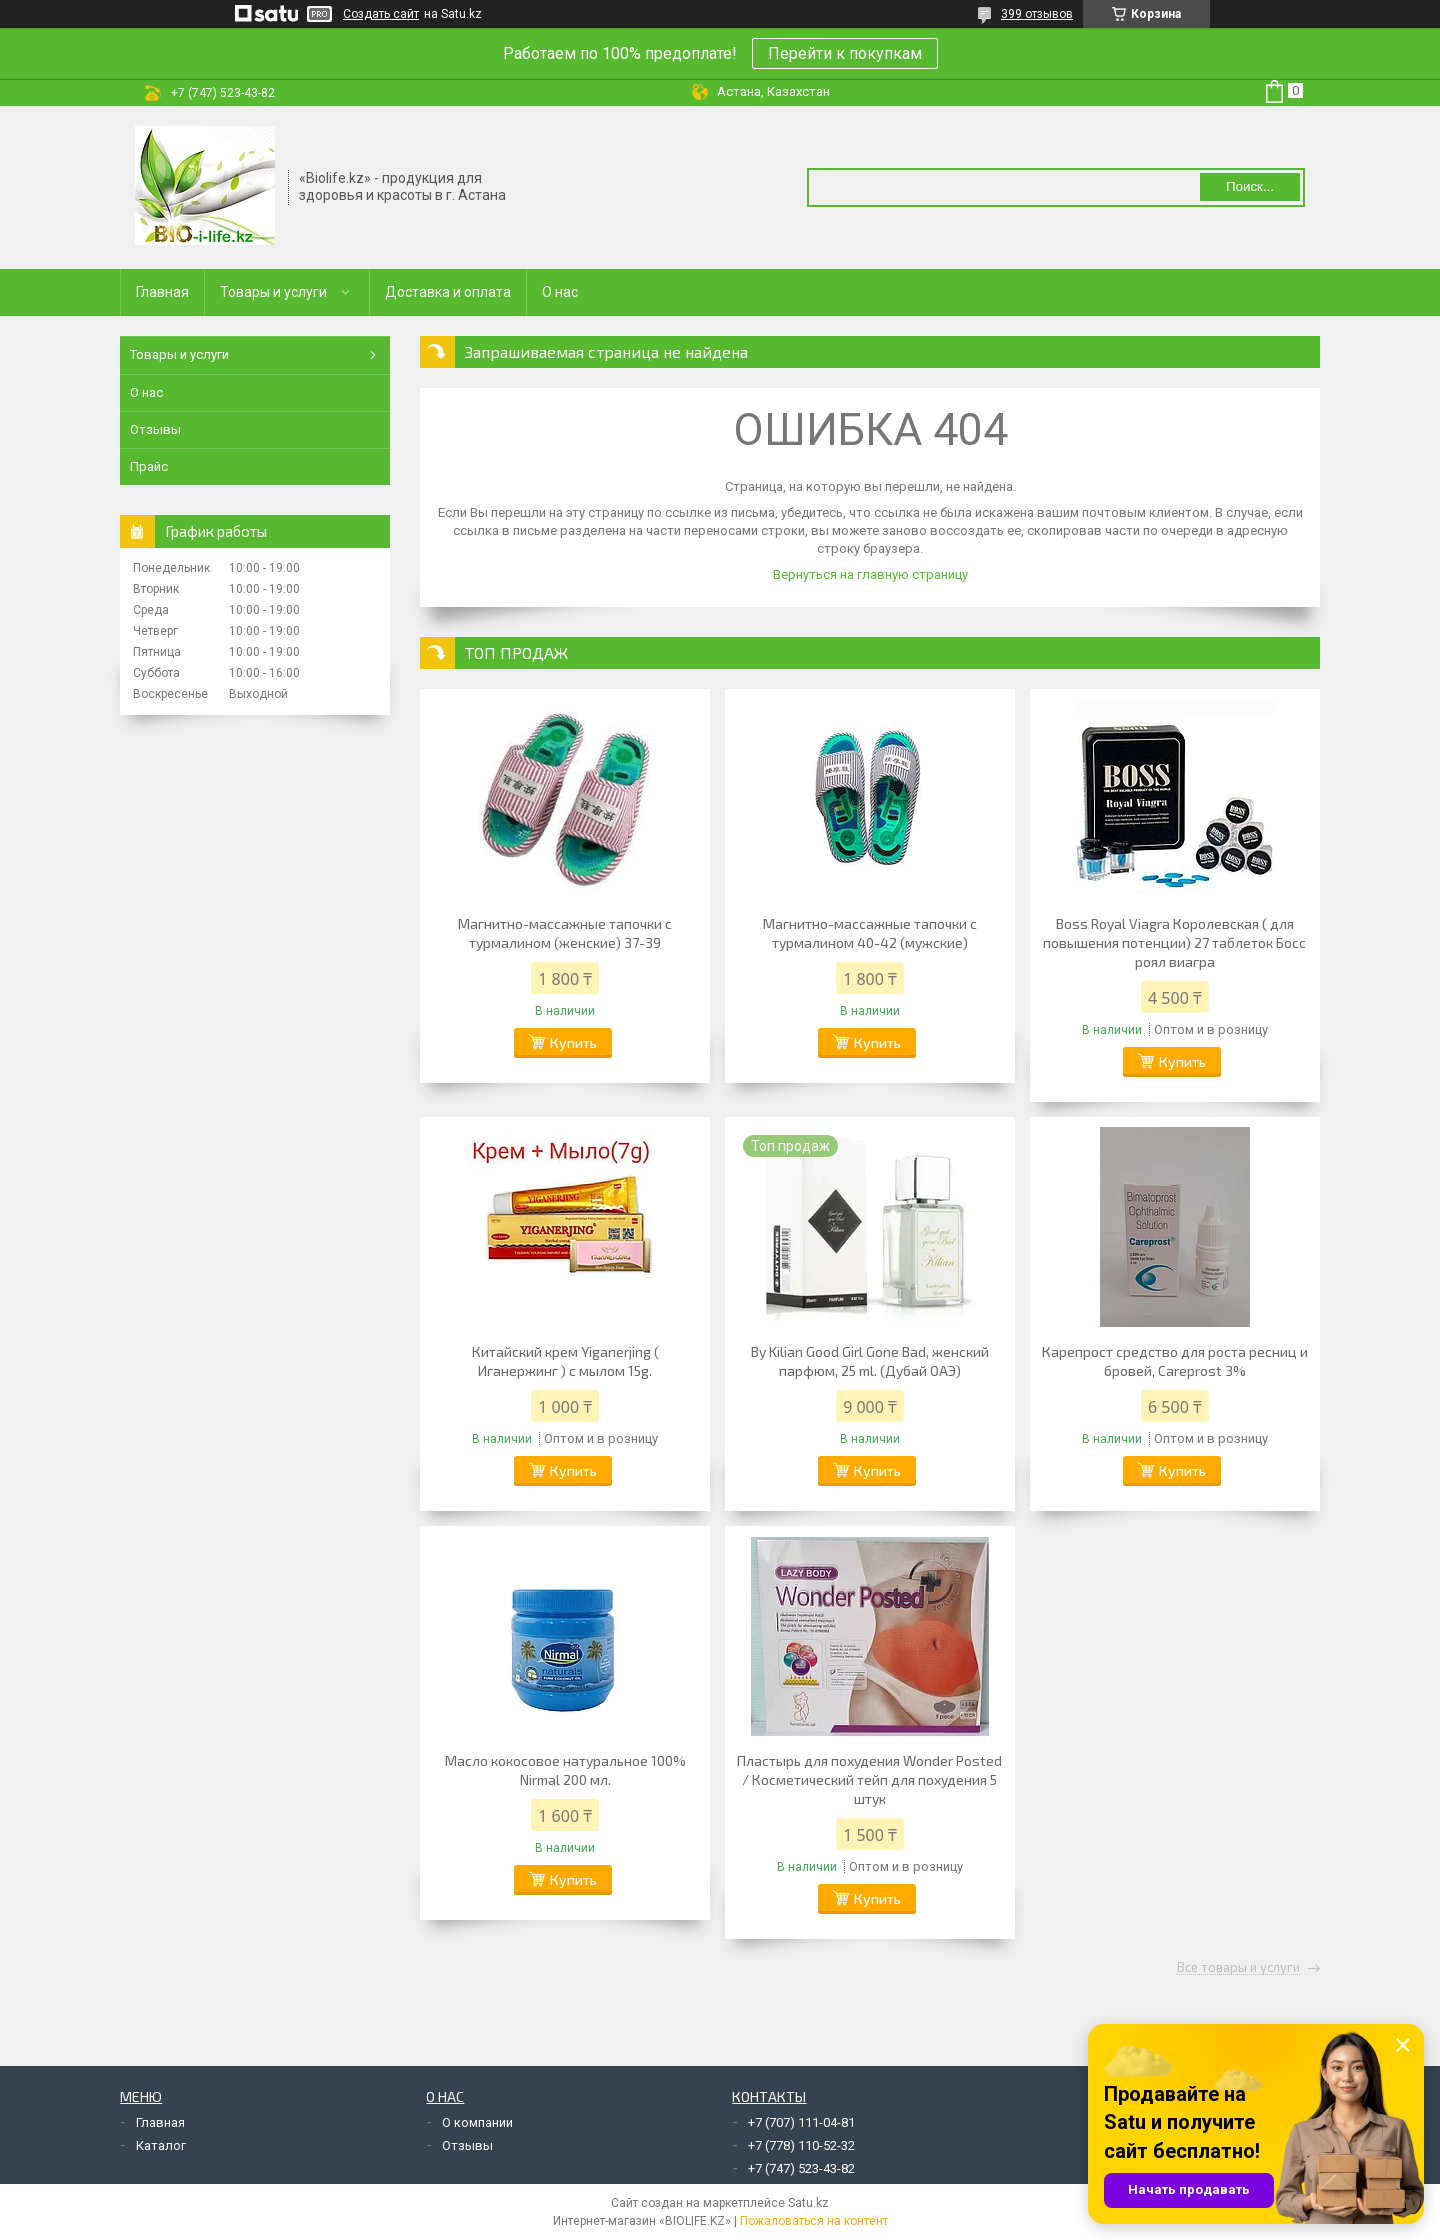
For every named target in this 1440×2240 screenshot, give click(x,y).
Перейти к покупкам (845, 53)
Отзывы (155, 429)
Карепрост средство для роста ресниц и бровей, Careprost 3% (1175, 1361)
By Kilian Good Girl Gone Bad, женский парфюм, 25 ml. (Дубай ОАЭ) (870, 1361)
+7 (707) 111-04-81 (801, 2122)
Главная (162, 292)
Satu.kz (808, 2203)
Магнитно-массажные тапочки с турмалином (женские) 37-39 (565, 933)
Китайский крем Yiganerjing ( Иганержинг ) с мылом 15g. (565, 1361)
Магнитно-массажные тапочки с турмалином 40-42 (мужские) (870, 933)
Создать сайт (381, 14)
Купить (573, 1042)
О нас (560, 292)
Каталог (161, 2145)
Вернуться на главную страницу (870, 574)
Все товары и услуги (1238, 1968)
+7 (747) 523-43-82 (801, 2168)
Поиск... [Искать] (1250, 186)
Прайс (149, 466)
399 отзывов (1037, 14)
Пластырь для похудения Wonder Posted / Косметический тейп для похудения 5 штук (869, 1779)
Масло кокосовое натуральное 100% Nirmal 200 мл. (565, 1770)
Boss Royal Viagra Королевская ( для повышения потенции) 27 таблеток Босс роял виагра (1174, 942)
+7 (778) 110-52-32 (801, 2145)
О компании (477, 2122)
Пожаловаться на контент (814, 2221)
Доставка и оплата (448, 292)
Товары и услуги (273, 292)
